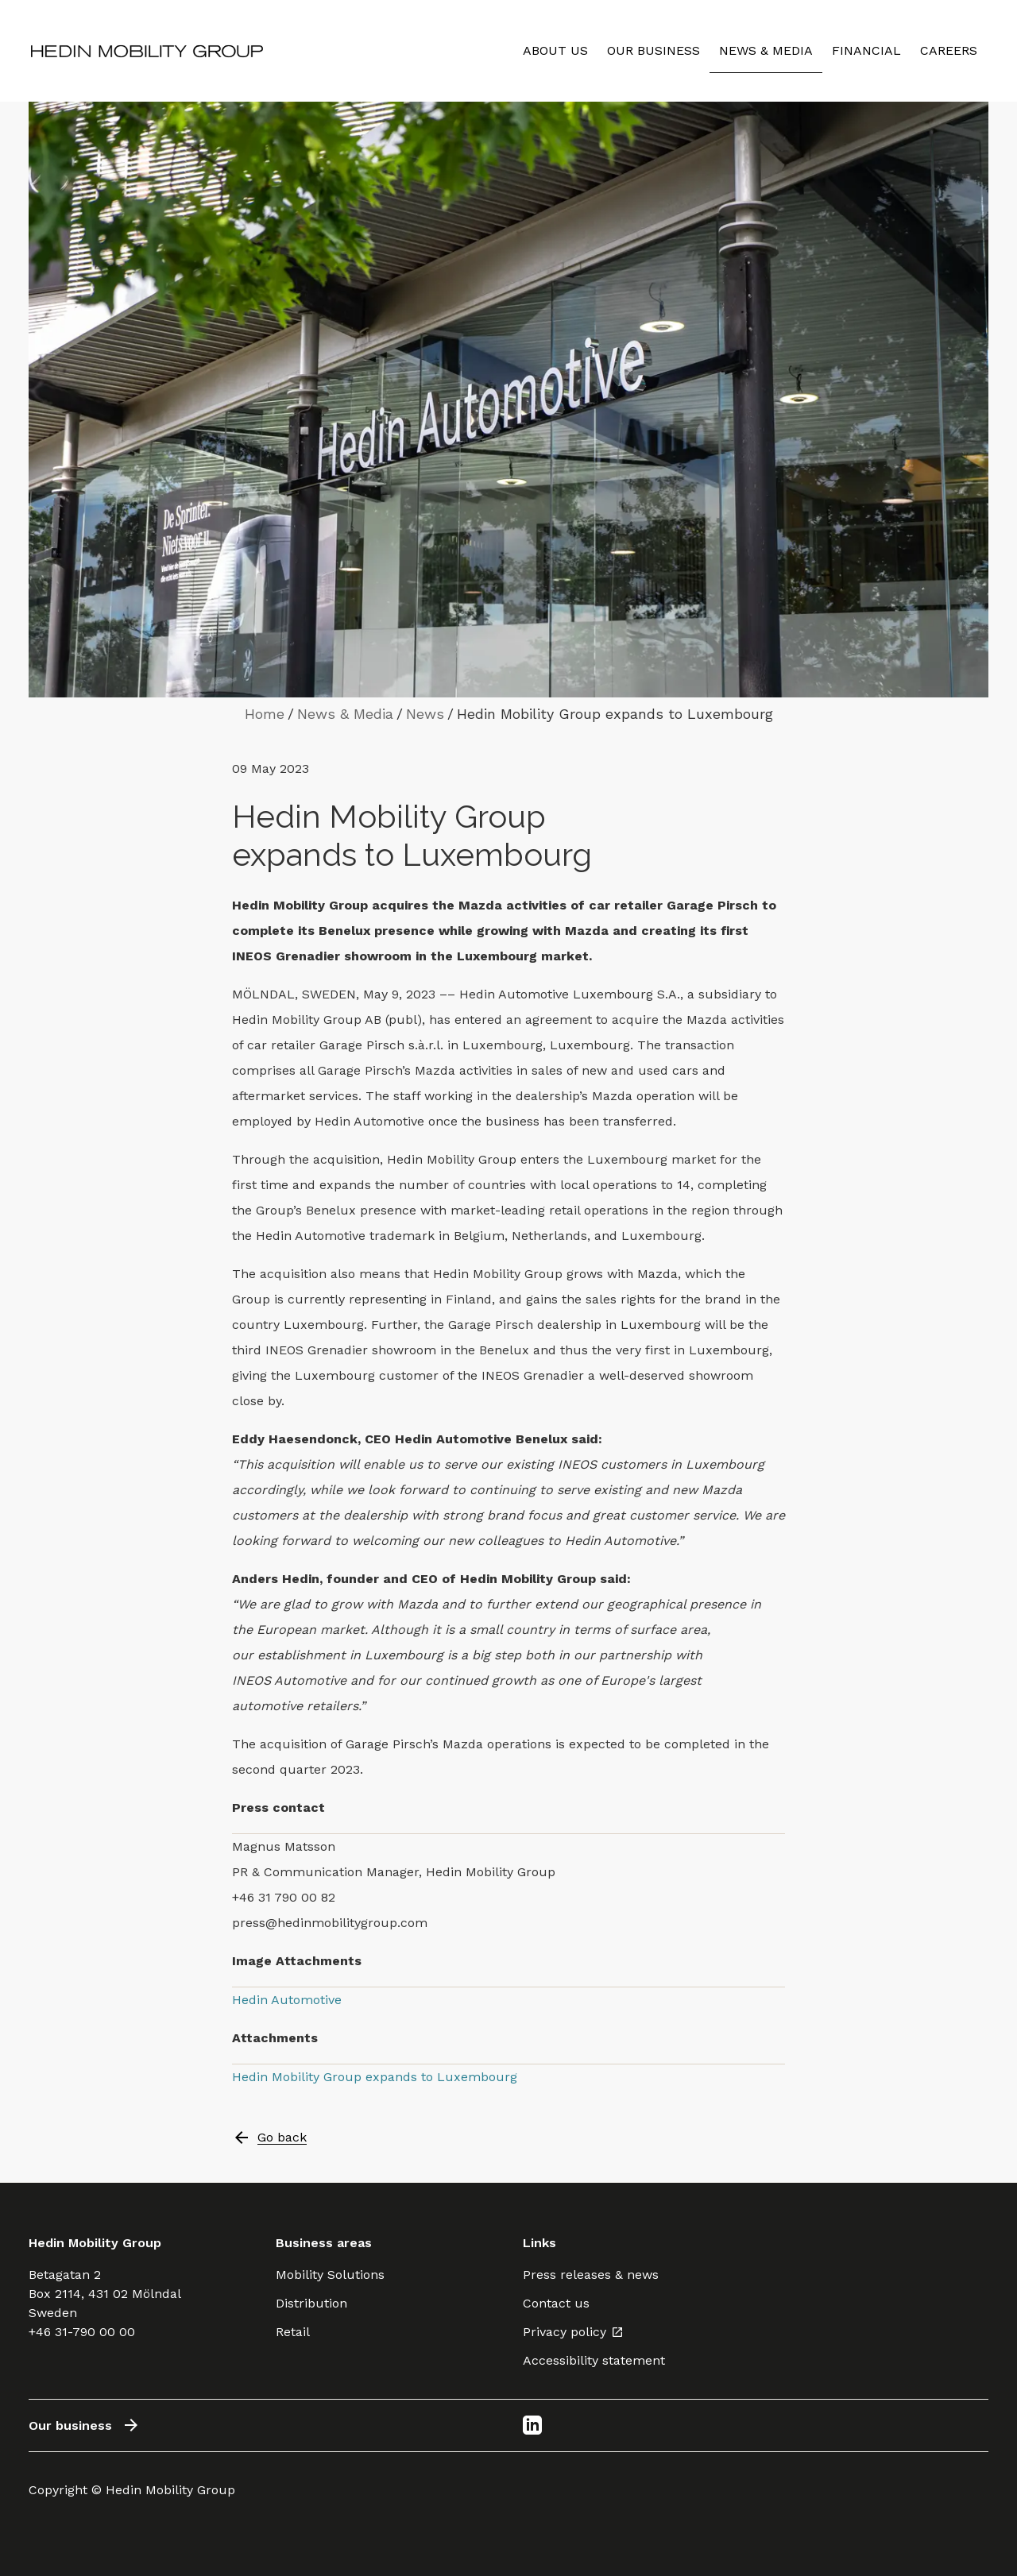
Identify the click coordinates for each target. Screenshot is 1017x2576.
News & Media (345, 714)
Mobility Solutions (330, 2274)
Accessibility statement (594, 2360)
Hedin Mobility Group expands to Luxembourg (374, 2076)
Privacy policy (573, 2331)
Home (264, 714)
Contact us (556, 2303)
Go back (269, 2137)
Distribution (311, 2303)
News (425, 714)
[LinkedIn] (532, 2425)
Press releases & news (591, 2274)
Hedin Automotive (287, 1999)
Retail (293, 2331)
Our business (85, 2425)
